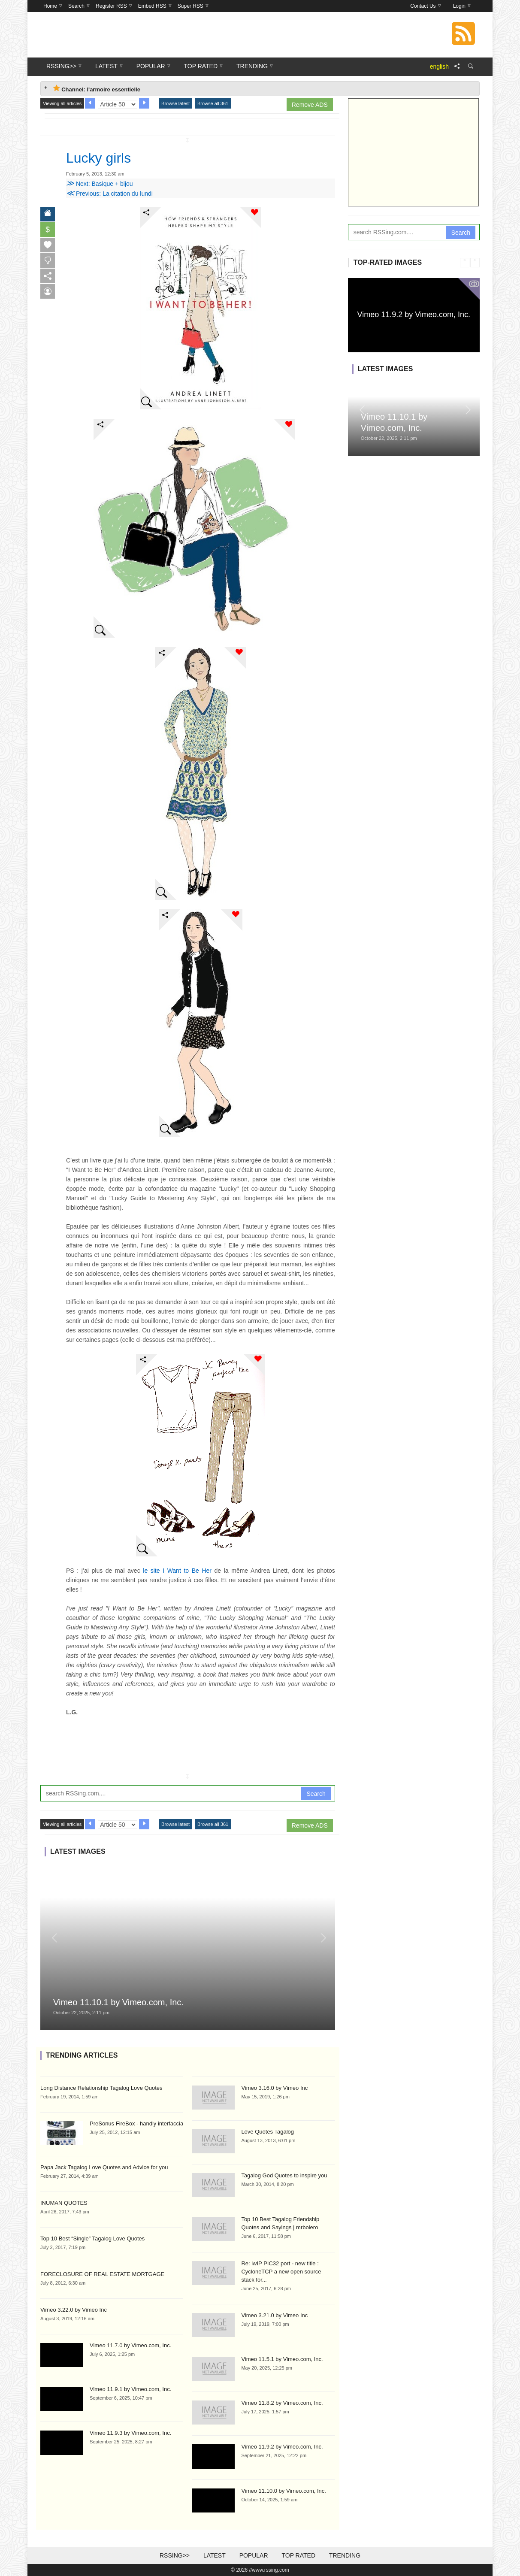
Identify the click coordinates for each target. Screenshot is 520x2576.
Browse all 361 (212, 103)
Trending (344, 2555)
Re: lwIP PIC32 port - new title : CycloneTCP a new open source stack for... (281, 2271)
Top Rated (298, 2555)
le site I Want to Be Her (177, 1570)
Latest (214, 2555)
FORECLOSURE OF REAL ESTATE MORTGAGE (102, 2274)
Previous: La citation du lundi (109, 193)
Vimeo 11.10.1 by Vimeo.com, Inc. (118, 2002)
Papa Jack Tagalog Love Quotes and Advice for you (104, 2167)
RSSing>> (175, 2555)
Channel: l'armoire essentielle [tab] (96, 89)
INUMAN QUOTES (64, 2203)
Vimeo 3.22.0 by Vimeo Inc (73, 2310)
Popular (253, 2555)
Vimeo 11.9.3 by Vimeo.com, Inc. (130, 2433)
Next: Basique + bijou (99, 183)
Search (315, 1793)
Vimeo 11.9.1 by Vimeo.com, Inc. (130, 2389)
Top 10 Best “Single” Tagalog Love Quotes (92, 2238)
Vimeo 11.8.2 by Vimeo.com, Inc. (282, 2403)
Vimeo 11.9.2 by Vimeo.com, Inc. (282, 2446)
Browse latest (175, 103)
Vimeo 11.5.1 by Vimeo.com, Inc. (282, 2359)
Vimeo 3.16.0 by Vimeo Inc (274, 2088)
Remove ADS (310, 104)
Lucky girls (98, 158)
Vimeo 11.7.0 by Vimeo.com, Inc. (130, 2345)
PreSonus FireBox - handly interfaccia (136, 2123)
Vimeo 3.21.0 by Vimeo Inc (274, 2315)
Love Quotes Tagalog (267, 2131)
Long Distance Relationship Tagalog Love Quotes (101, 2088)
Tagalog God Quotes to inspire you (284, 2175)
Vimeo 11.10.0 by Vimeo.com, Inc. (283, 2491)
